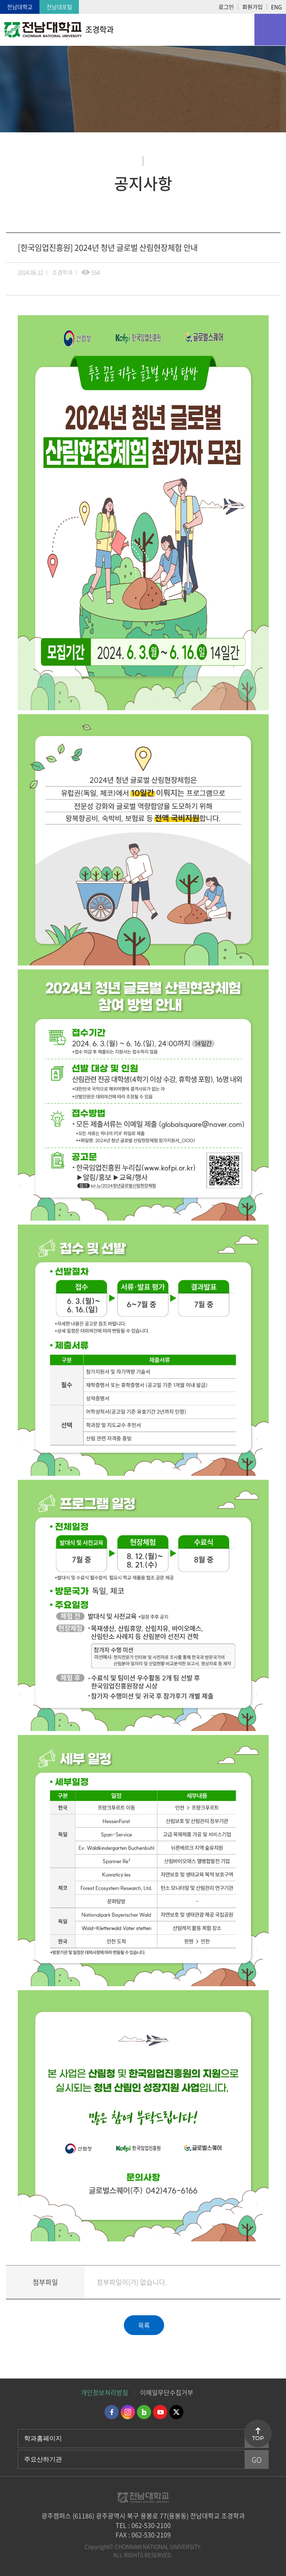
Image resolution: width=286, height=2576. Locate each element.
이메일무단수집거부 (166, 2392)
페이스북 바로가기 (112, 2412)
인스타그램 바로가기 (128, 2412)
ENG (276, 6)
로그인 (226, 6)
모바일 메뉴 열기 (270, 29)
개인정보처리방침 (104, 2392)
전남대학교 (20, 7)
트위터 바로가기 (176, 2412)
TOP (258, 2438)
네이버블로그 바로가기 (144, 2412)
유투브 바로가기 (160, 2412)
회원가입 (252, 6)
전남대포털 (59, 7)
